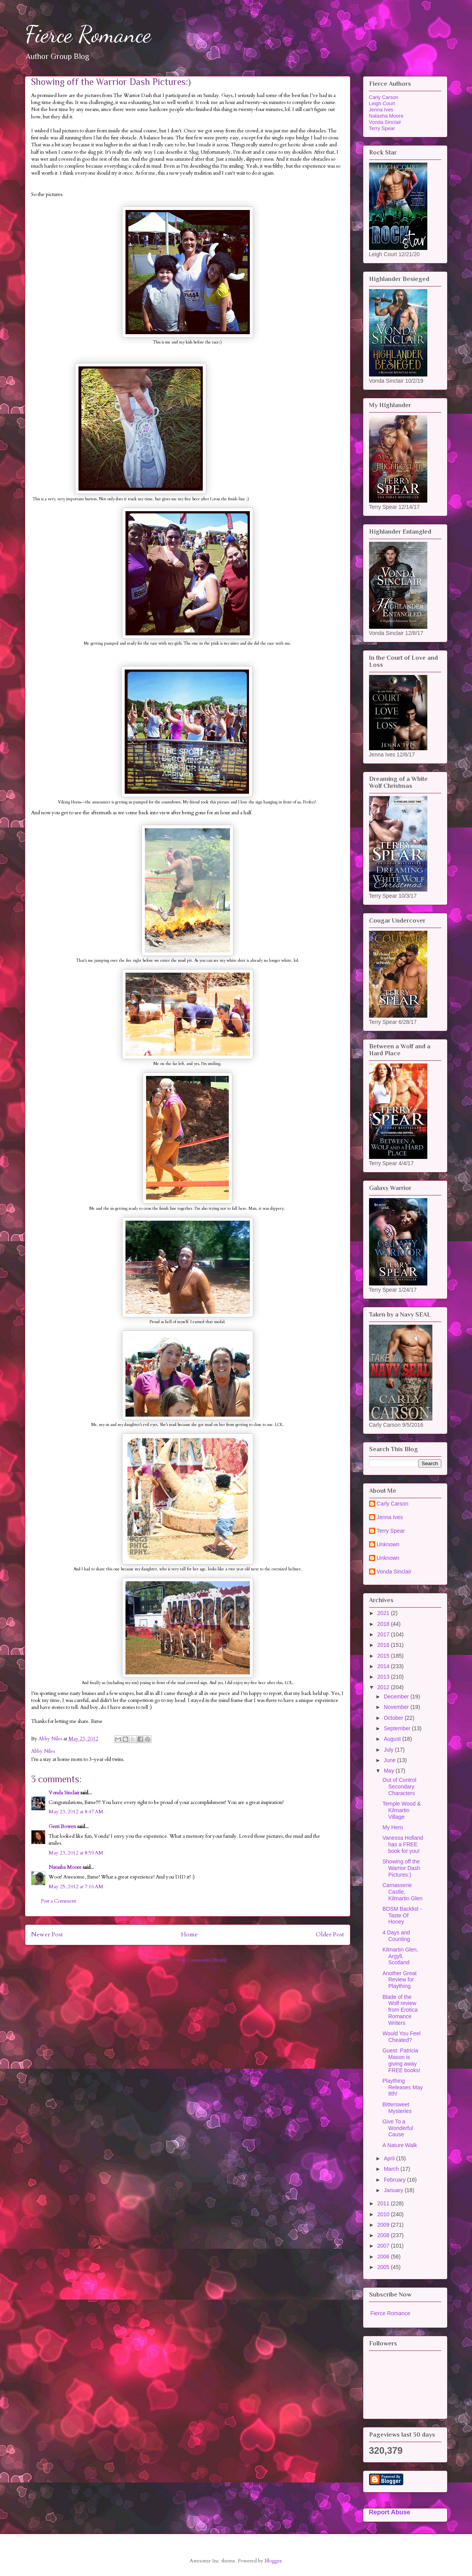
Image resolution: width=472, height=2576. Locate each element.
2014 (384, 1666)
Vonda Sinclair (64, 1792)
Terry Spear (382, 128)
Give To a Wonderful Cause (397, 2128)
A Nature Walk (399, 2145)
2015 (384, 1656)
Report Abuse (390, 2511)
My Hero (392, 1827)
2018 (384, 1624)
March (392, 2169)
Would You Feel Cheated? (401, 2036)
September (398, 1728)
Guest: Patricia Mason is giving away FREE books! (401, 2060)
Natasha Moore (65, 1867)
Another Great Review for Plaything (399, 1980)
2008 (384, 2235)
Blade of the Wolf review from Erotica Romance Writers (399, 2010)
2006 (384, 2256)
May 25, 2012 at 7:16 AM (76, 1886)
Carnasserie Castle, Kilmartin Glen (402, 1891)
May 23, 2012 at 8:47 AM (76, 1811)
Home (189, 1935)
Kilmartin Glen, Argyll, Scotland (400, 1956)
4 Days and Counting (396, 1935)
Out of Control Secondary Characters (399, 1786)
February (395, 2180)
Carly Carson (384, 97)
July (389, 1750)
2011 (384, 2203)
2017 (384, 1634)
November (397, 1707)
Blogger (273, 2560)
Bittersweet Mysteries (396, 2107)
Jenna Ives (381, 110)
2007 (384, 2246)
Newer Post (47, 1935)
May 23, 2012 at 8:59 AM (76, 1852)
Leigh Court (382, 103)
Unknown (388, 1544)
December (397, 1696)
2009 (384, 2225)
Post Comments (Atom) (201, 1960)
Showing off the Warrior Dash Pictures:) (401, 1868)
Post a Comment (58, 1901)
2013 (384, 1677)
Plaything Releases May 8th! (402, 2087)
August (393, 1739)
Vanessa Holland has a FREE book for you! (402, 1844)
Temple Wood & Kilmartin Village (401, 1810)
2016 (384, 1645)
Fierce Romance (88, 34)
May (389, 1771)
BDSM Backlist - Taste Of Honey (401, 1915)
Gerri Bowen (62, 1826)
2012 (384, 1687)
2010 (384, 2214)
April (390, 2158)
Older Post (330, 1935)
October (394, 1718)
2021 (384, 1613)
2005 (384, 2267)
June (390, 1760)
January (394, 2190)
